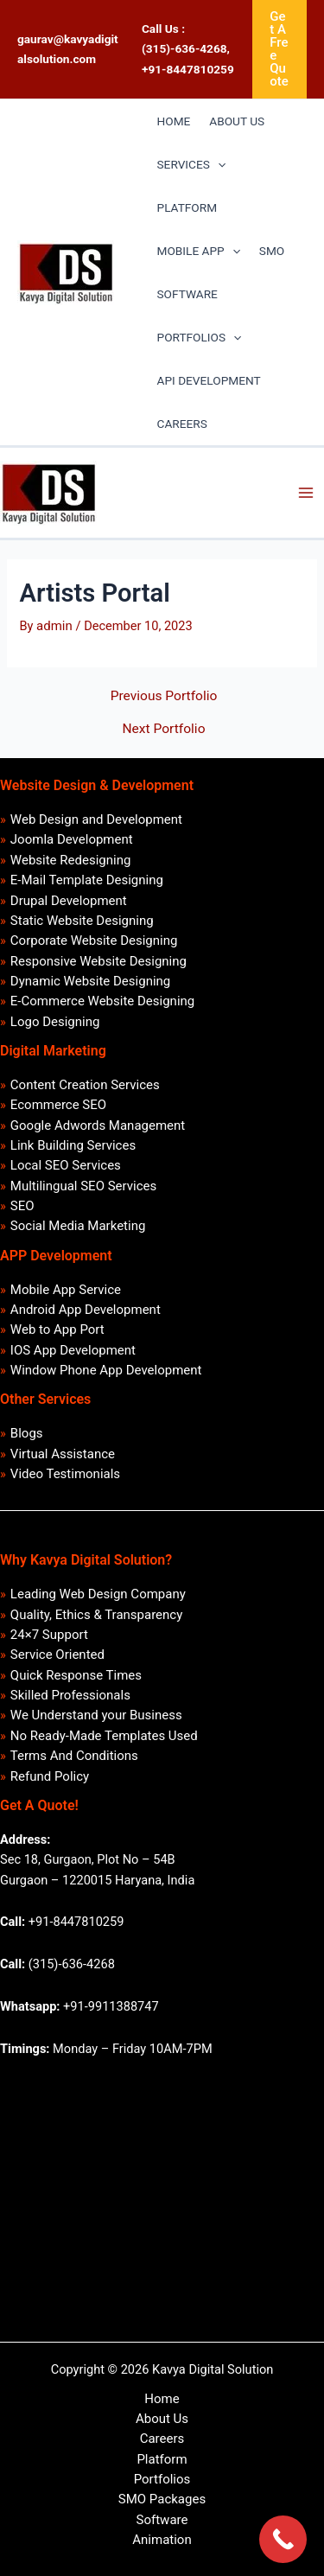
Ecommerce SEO (58, 1105)
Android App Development (85, 1309)
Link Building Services (73, 1145)
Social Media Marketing (78, 1226)
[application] (218, 164)
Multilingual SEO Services (83, 1186)
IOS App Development (73, 1350)
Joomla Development (71, 839)
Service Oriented (57, 1654)
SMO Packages (162, 2499)
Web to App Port (57, 1329)
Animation (161, 2539)
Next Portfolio (164, 729)
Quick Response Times (76, 1675)
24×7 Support (49, 1634)
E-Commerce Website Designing (102, 1001)
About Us (162, 2418)
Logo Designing (55, 1022)
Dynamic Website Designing (90, 981)
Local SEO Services (65, 1165)
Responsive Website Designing (98, 961)
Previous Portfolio (164, 697)
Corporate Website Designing (94, 940)
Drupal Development (68, 901)
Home (161, 2399)
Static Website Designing (82, 920)
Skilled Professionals (70, 1695)
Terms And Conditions (74, 1755)
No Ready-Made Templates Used (104, 1736)
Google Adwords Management (97, 1125)
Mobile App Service (65, 1290)
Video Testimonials (65, 1474)
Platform (162, 2459)
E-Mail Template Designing (86, 880)
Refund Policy (49, 1776)
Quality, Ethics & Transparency (96, 1615)
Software (162, 2520)
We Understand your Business (96, 1715)
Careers (162, 2438)
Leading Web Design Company (98, 1594)
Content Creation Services (85, 1085)
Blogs (26, 1433)
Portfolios (162, 2479)
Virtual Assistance (62, 1454)
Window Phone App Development (106, 1370)
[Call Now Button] (283, 2539)
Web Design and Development (96, 819)
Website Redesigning (70, 860)
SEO (22, 1206)
